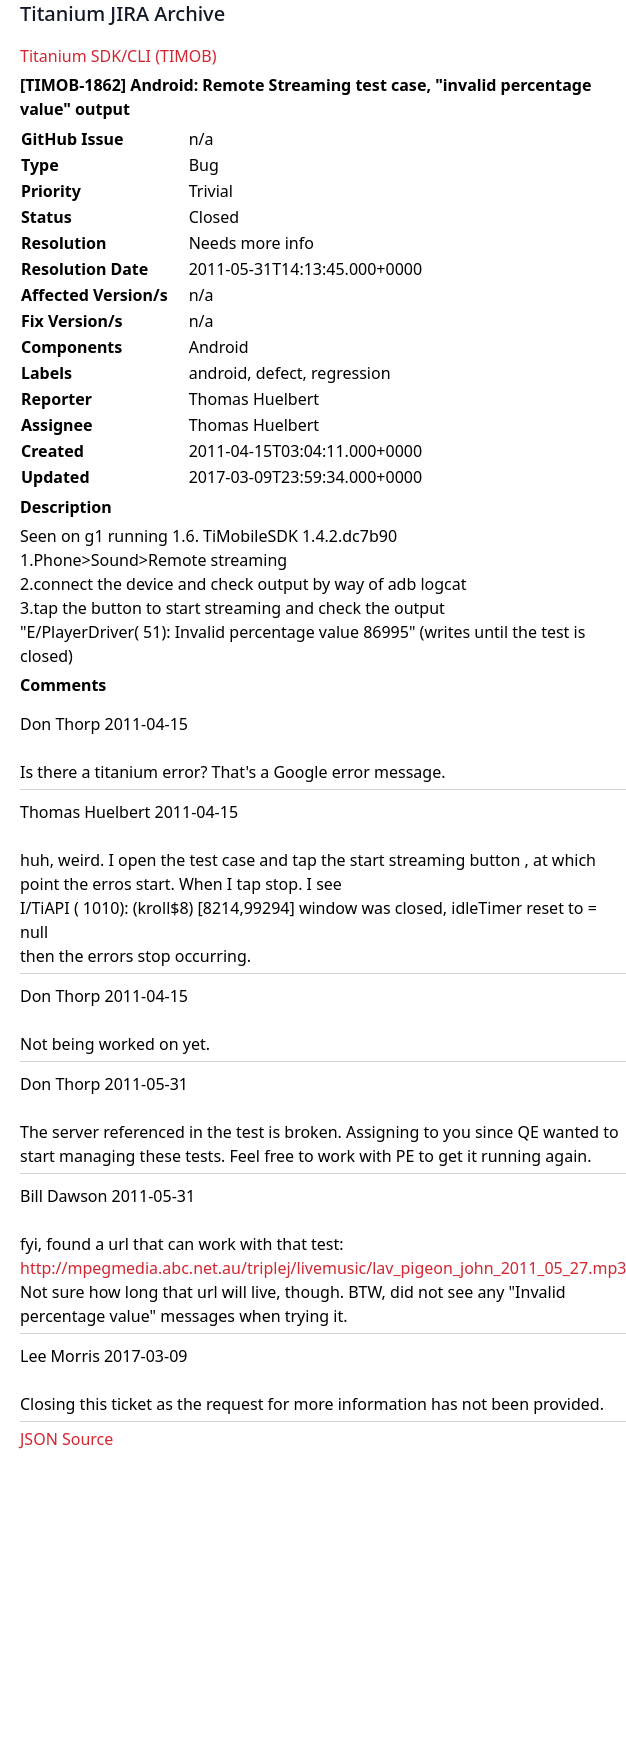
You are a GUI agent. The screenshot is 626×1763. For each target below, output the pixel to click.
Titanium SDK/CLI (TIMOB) (118, 56)
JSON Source (66, 1439)
